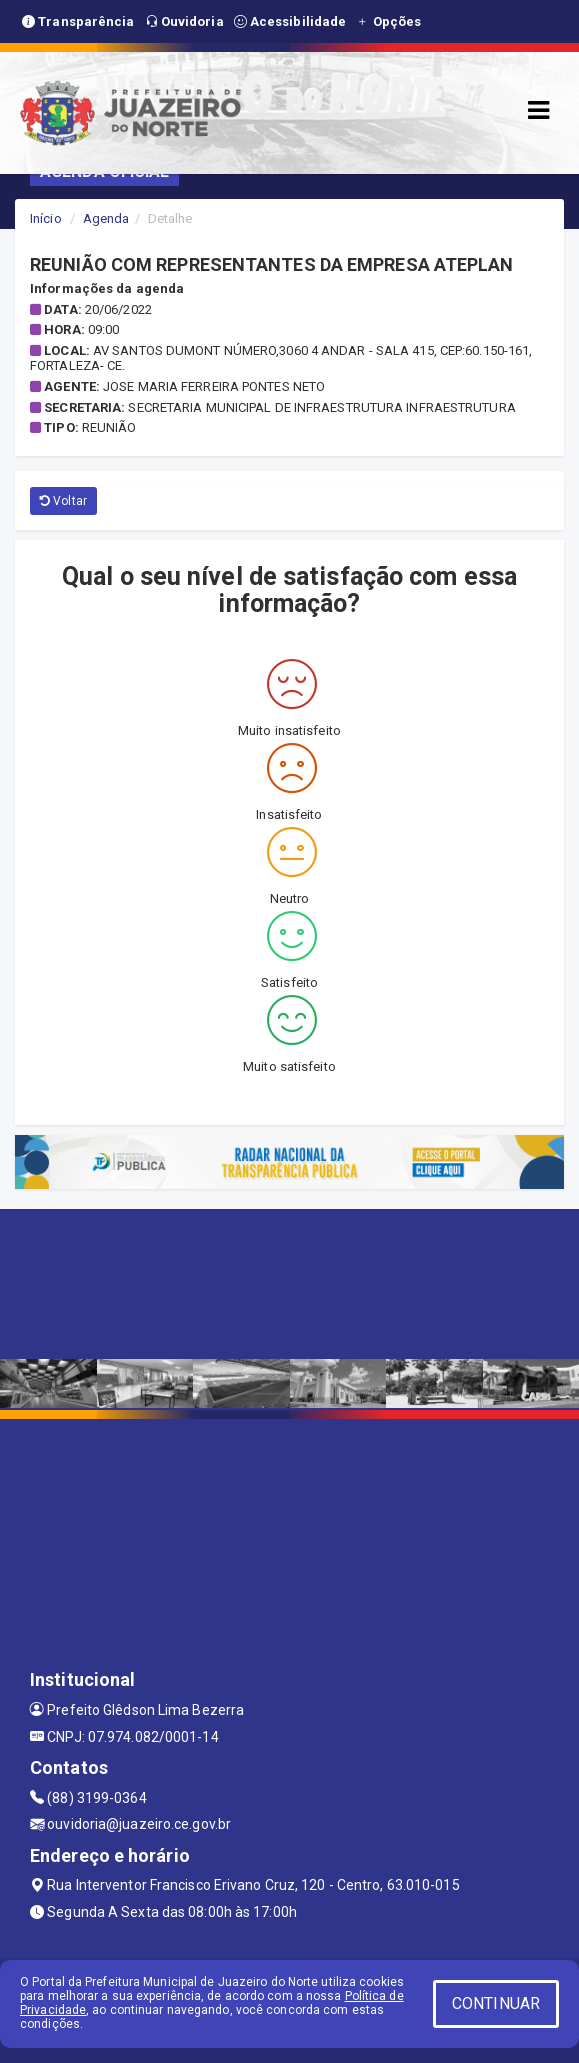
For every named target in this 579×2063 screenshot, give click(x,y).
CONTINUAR (496, 2003)
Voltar (63, 501)
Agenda (106, 218)
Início (46, 218)
